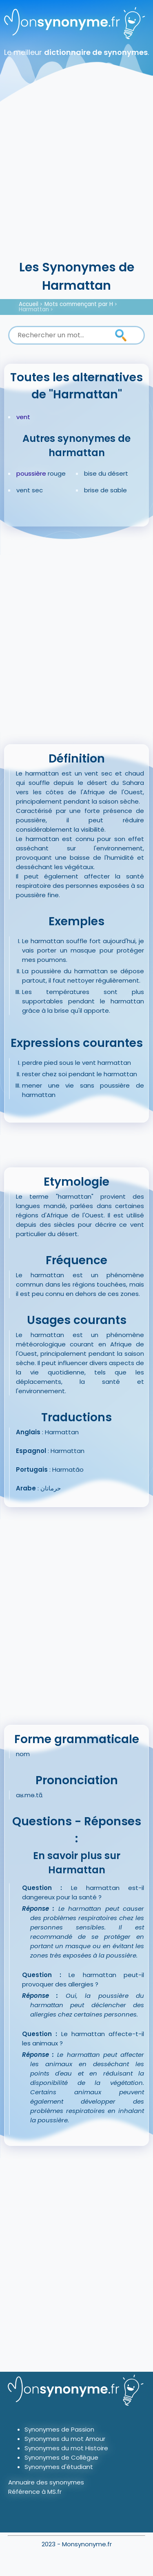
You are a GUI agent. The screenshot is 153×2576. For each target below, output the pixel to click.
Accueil (28, 304)
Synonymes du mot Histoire (66, 2448)
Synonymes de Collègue (61, 2457)
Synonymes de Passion (59, 2429)
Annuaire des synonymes (46, 2482)
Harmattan (34, 309)
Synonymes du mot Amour (64, 2438)
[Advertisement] (76, 178)
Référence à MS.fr (35, 2491)
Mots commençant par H (78, 304)
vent (23, 417)
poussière (31, 473)
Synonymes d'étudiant (58, 2466)
